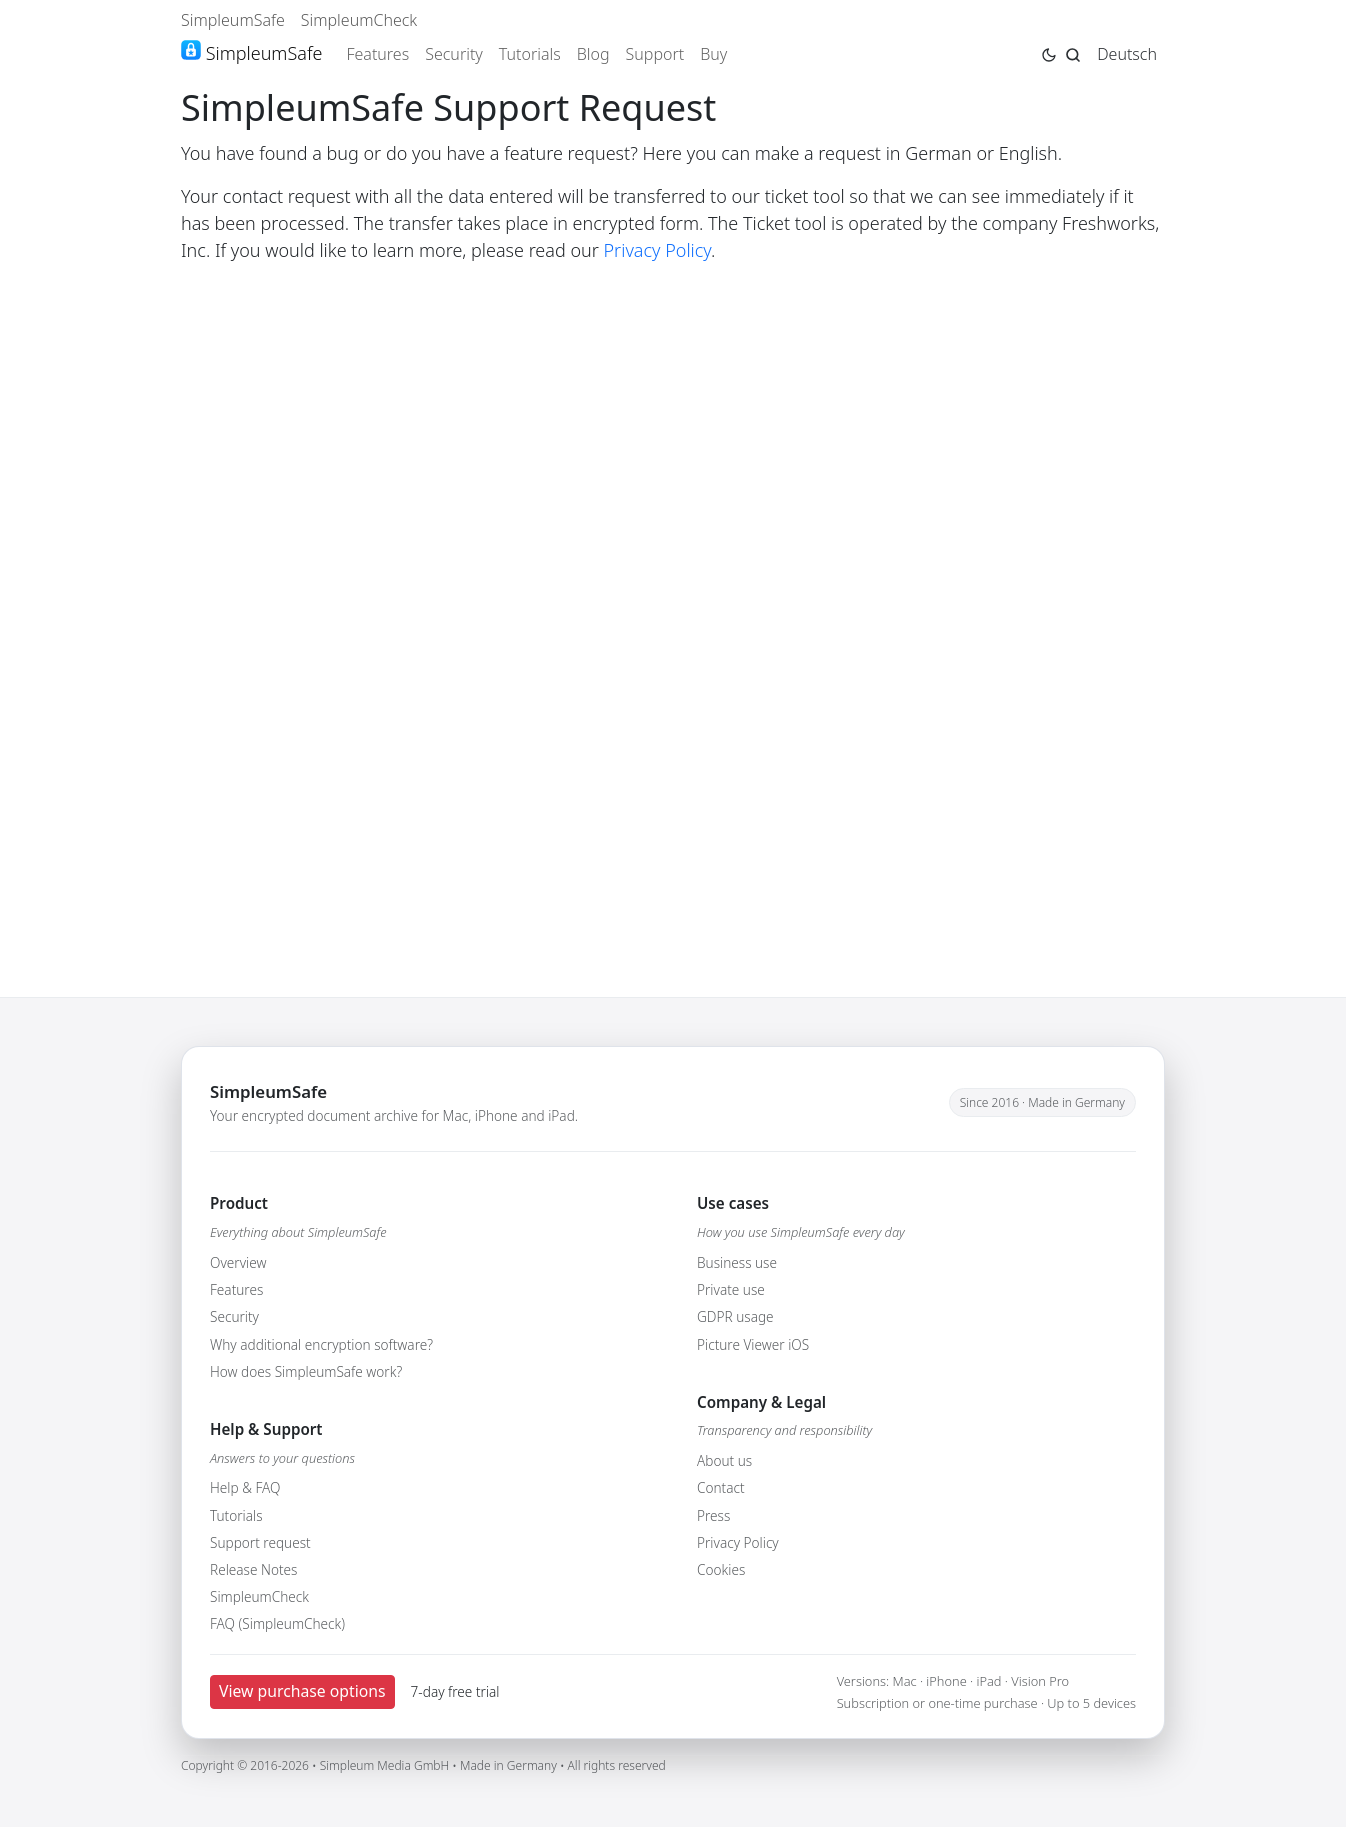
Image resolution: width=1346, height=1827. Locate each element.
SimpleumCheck (359, 20)
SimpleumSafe (233, 20)
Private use (731, 1289)
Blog (593, 54)
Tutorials (530, 54)
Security (454, 54)
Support (655, 54)
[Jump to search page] (1073, 53)
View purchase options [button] (302, 1691)
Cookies (721, 1569)
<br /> (673, 605)
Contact (721, 1487)
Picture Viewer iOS (753, 1344)
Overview (238, 1262)
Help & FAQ (245, 1487)
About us (724, 1460)
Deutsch (1127, 54)
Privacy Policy (658, 250)
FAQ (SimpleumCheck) (277, 1623)
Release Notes (253, 1569)
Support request (260, 1542)
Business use (737, 1262)
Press (713, 1515)
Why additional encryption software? (321, 1344)
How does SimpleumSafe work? (306, 1371)
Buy (713, 54)
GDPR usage (735, 1316)
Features (377, 54)
